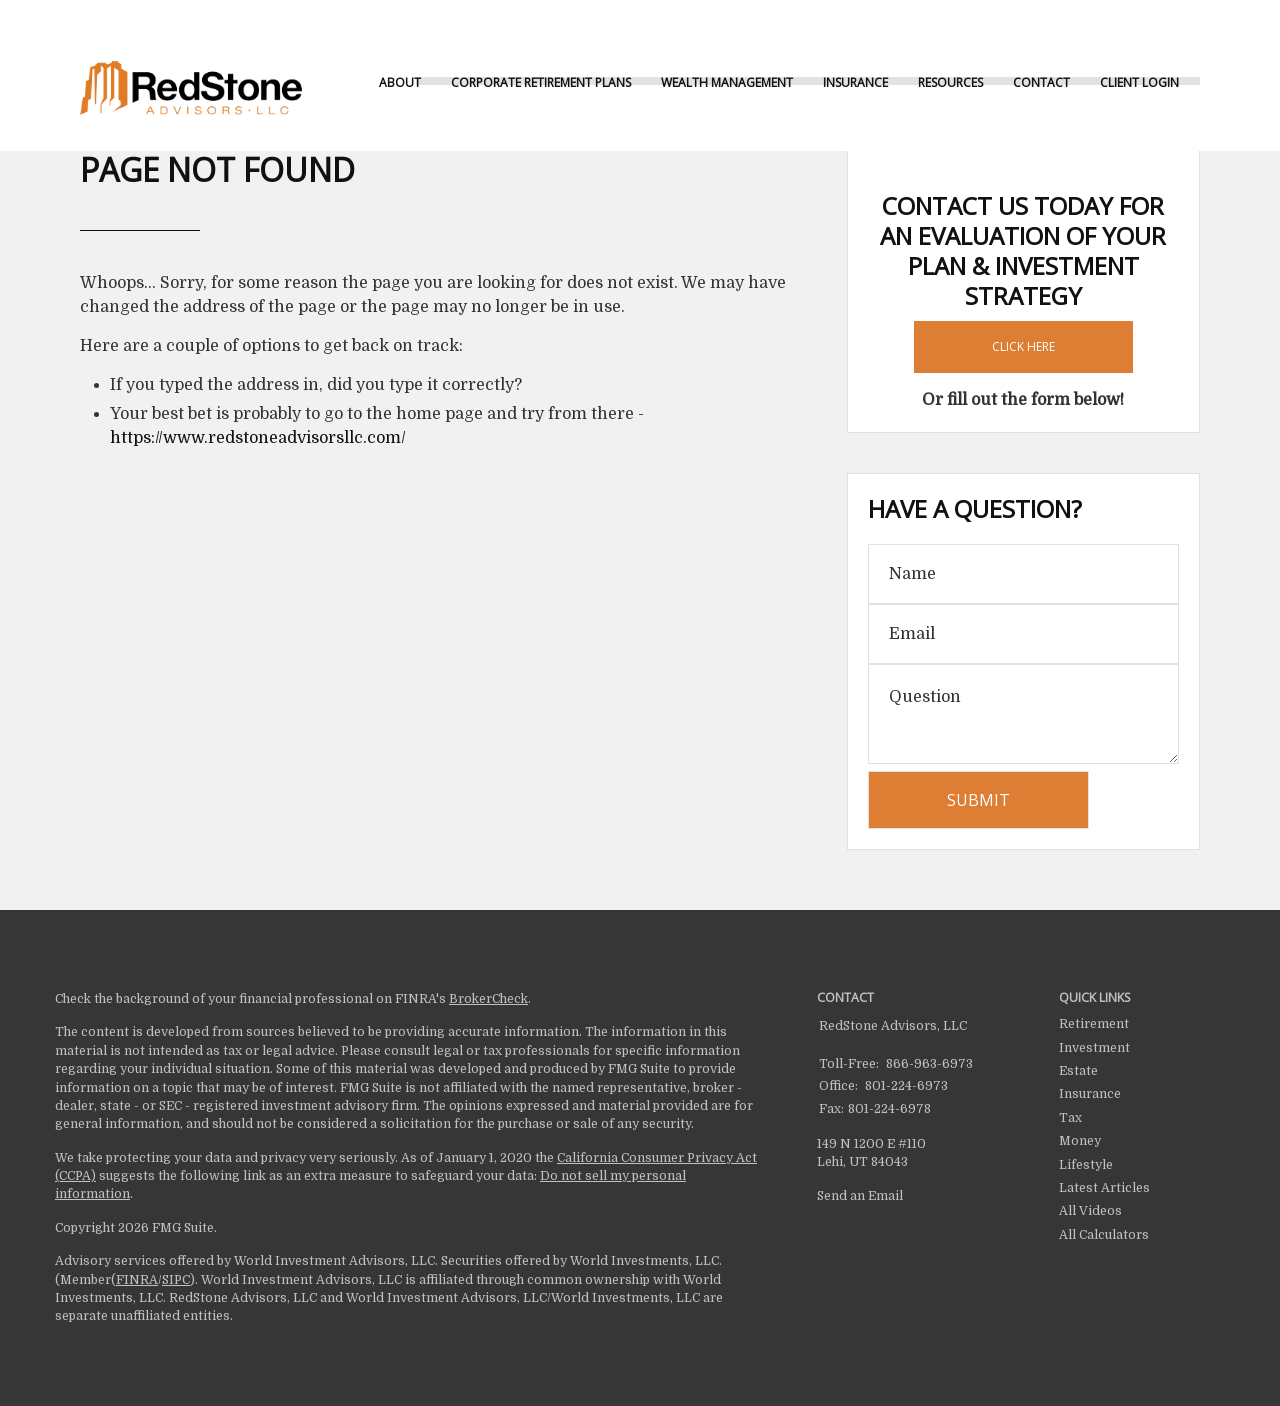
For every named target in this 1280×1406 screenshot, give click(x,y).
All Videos (1090, 1211)
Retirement (1094, 1024)
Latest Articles (1104, 1188)
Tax (1070, 1118)
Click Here (1023, 346)
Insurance (1090, 1094)
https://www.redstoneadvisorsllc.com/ (258, 438)
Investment (1094, 1048)
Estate (1078, 1071)
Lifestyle (1086, 1165)
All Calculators (1104, 1235)
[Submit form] (978, 800)
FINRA (137, 1280)
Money (1080, 1141)
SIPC (176, 1280)
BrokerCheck (488, 999)
